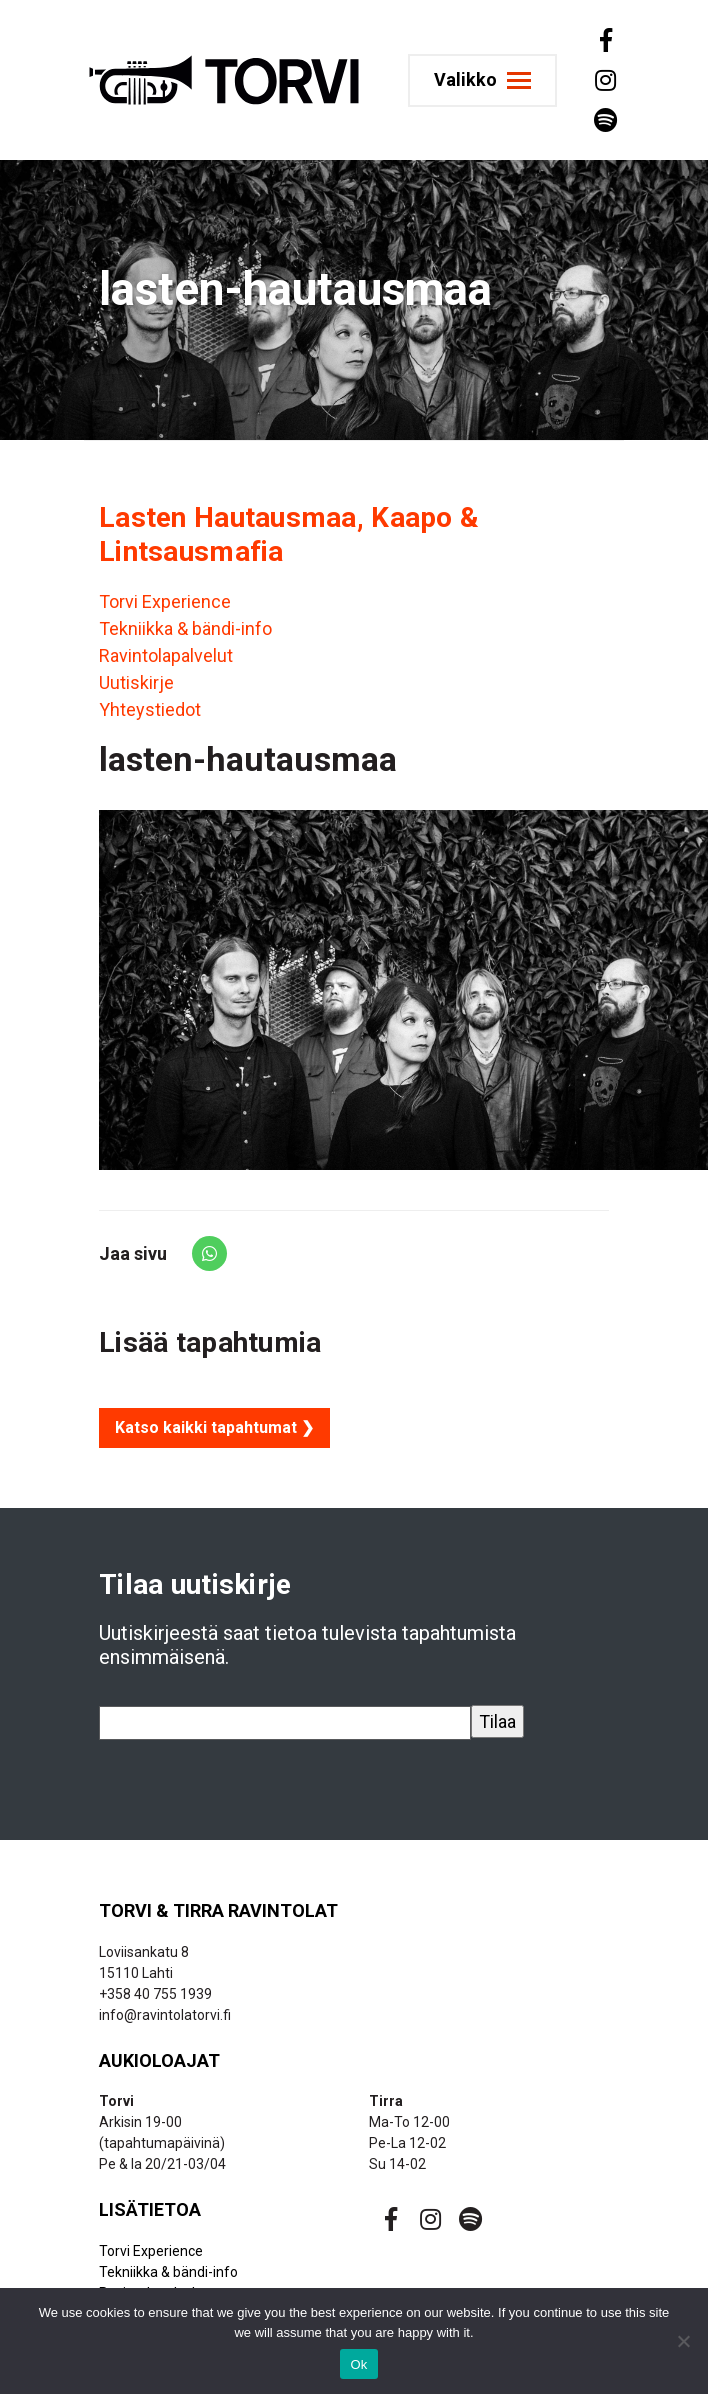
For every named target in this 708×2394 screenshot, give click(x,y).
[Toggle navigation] (482, 80)
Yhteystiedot (150, 709)
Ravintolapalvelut (166, 655)
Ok (358, 2364)
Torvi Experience (165, 601)
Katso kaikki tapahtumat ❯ (214, 1427)
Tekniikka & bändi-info (185, 628)
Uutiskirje (136, 682)
